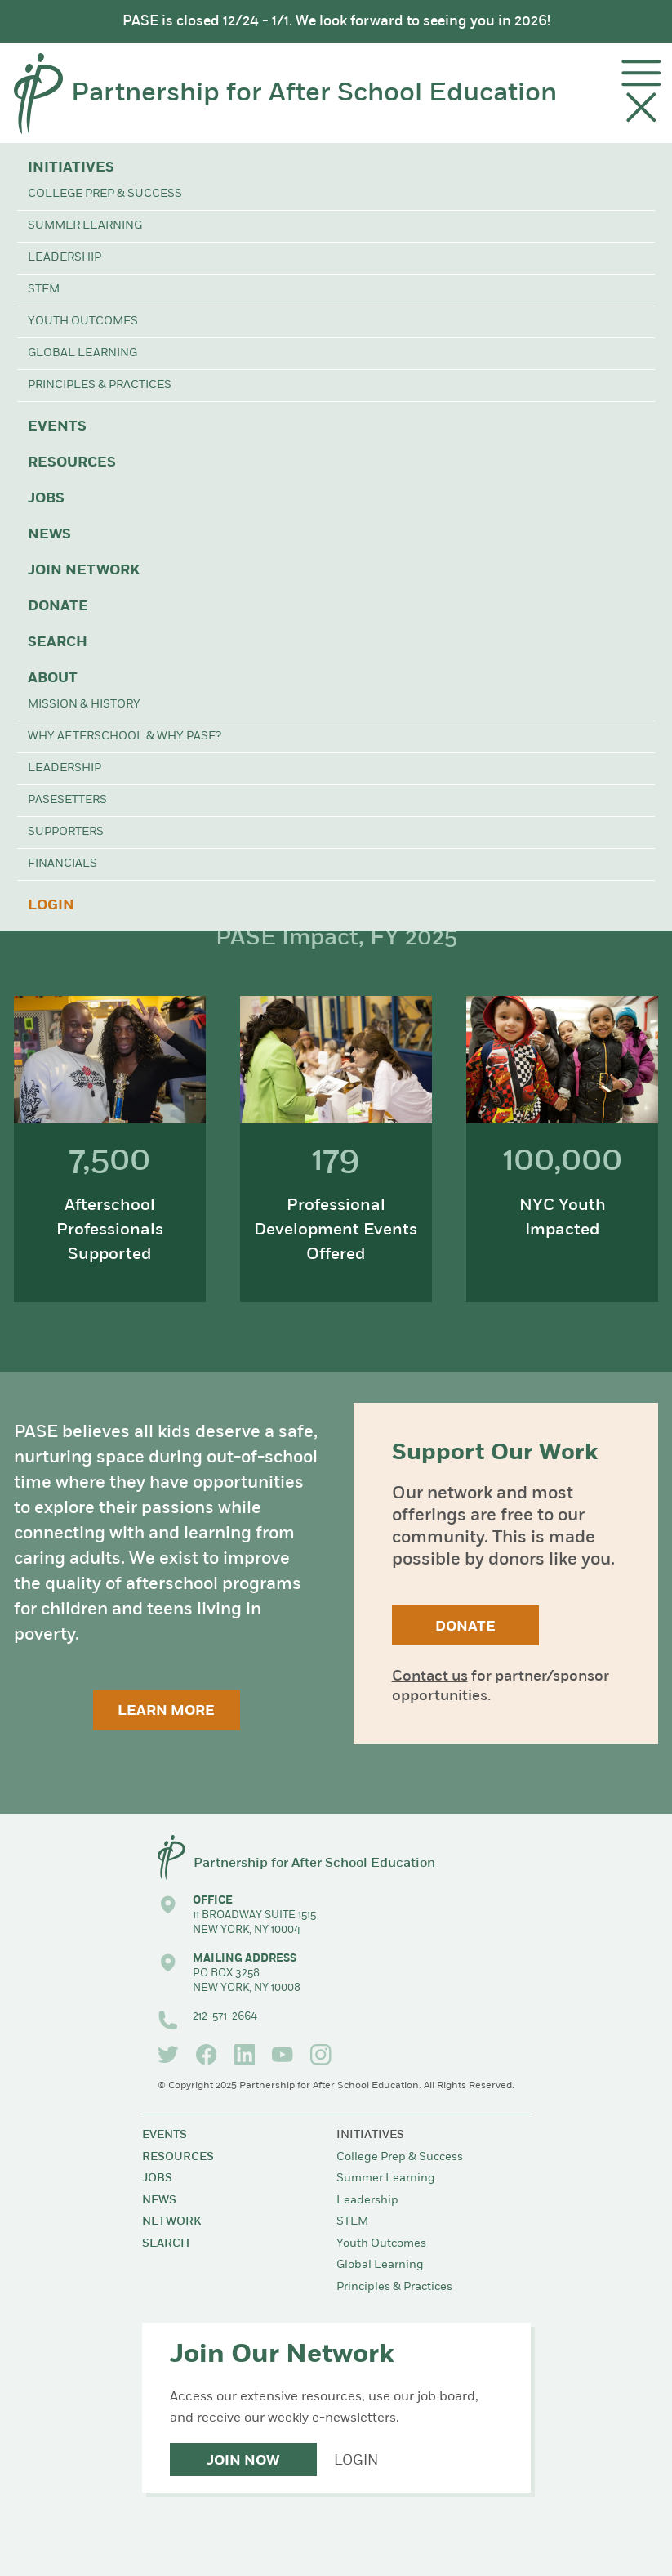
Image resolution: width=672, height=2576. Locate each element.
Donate (58, 607)
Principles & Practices (99, 385)
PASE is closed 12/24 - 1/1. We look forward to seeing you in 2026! (336, 22)
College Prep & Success (105, 194)
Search (57, 643)
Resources (72, 463)
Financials (62, 864)
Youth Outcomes (83, 321)
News (49, 535)
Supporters (66, 832)
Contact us (430, 1677)
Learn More (166, 1711)
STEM (44, 289)
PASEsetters (67, 800)
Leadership (64, 258)
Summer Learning (85, 226)
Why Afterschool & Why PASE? (124, 736)
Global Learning (82, 353)
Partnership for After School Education (314, 94)
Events (57, 427)
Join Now (243, 2461)
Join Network (84, 571)
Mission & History (84, 705)
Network (171, 2222)
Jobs (46, 499)
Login (51, 906)
